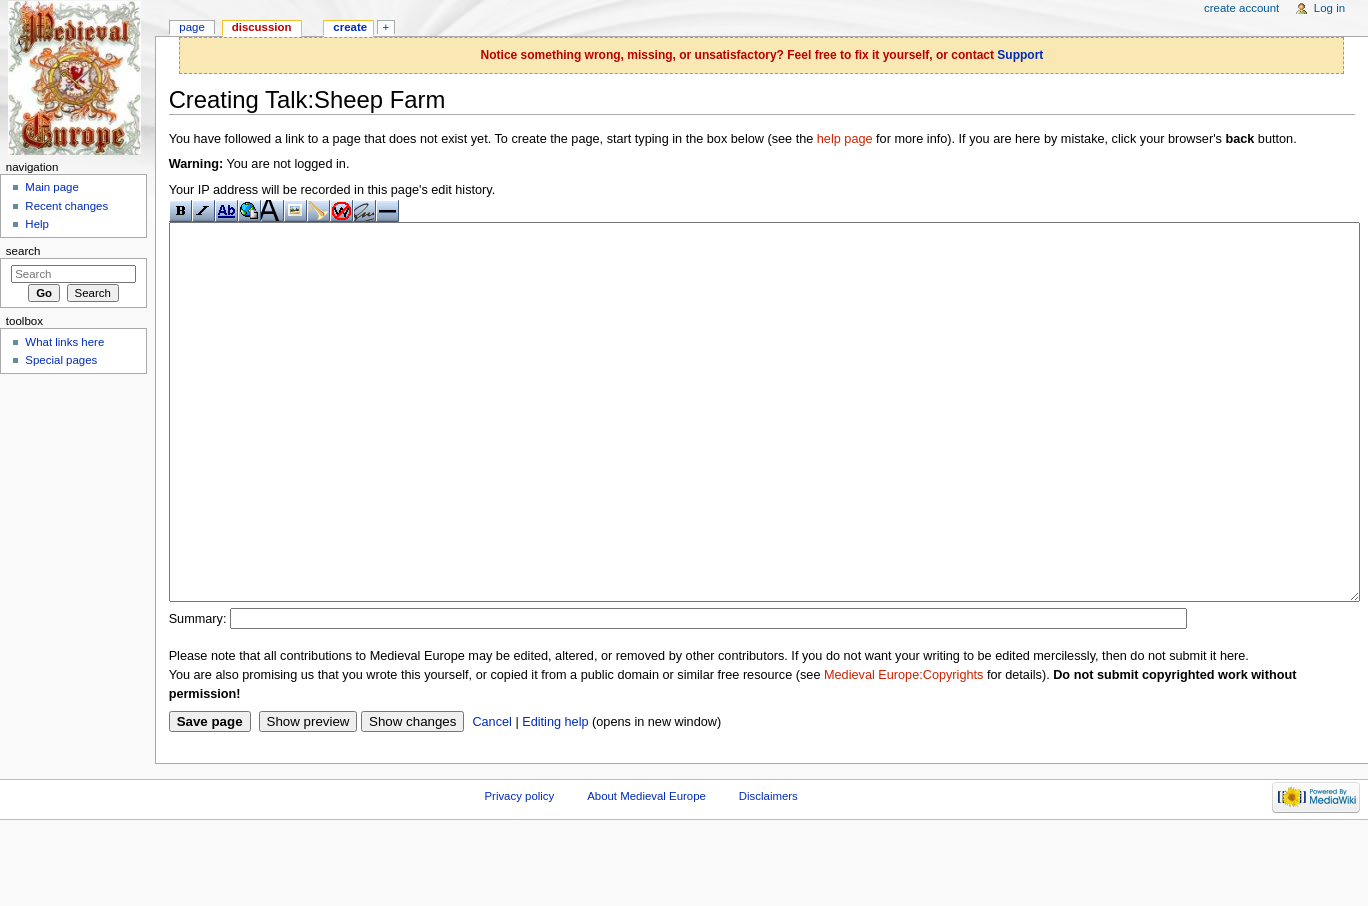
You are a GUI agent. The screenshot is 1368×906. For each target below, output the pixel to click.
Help (37, 224)
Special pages (61, 360)
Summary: (198, 694)
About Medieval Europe (646, 871)
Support (1020, 55)
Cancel (492, 797)
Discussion (262, 27)
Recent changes (66, 206)
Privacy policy (519, 871)
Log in (1329, 8)
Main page (52, 187)
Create (350, 27)
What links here (64, 342)
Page (191, 27)
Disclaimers (768, 871)
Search (23, 251)
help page (845, 139)
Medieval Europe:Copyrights (903, 750)
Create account (1241, 8)
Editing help (555, 797)
